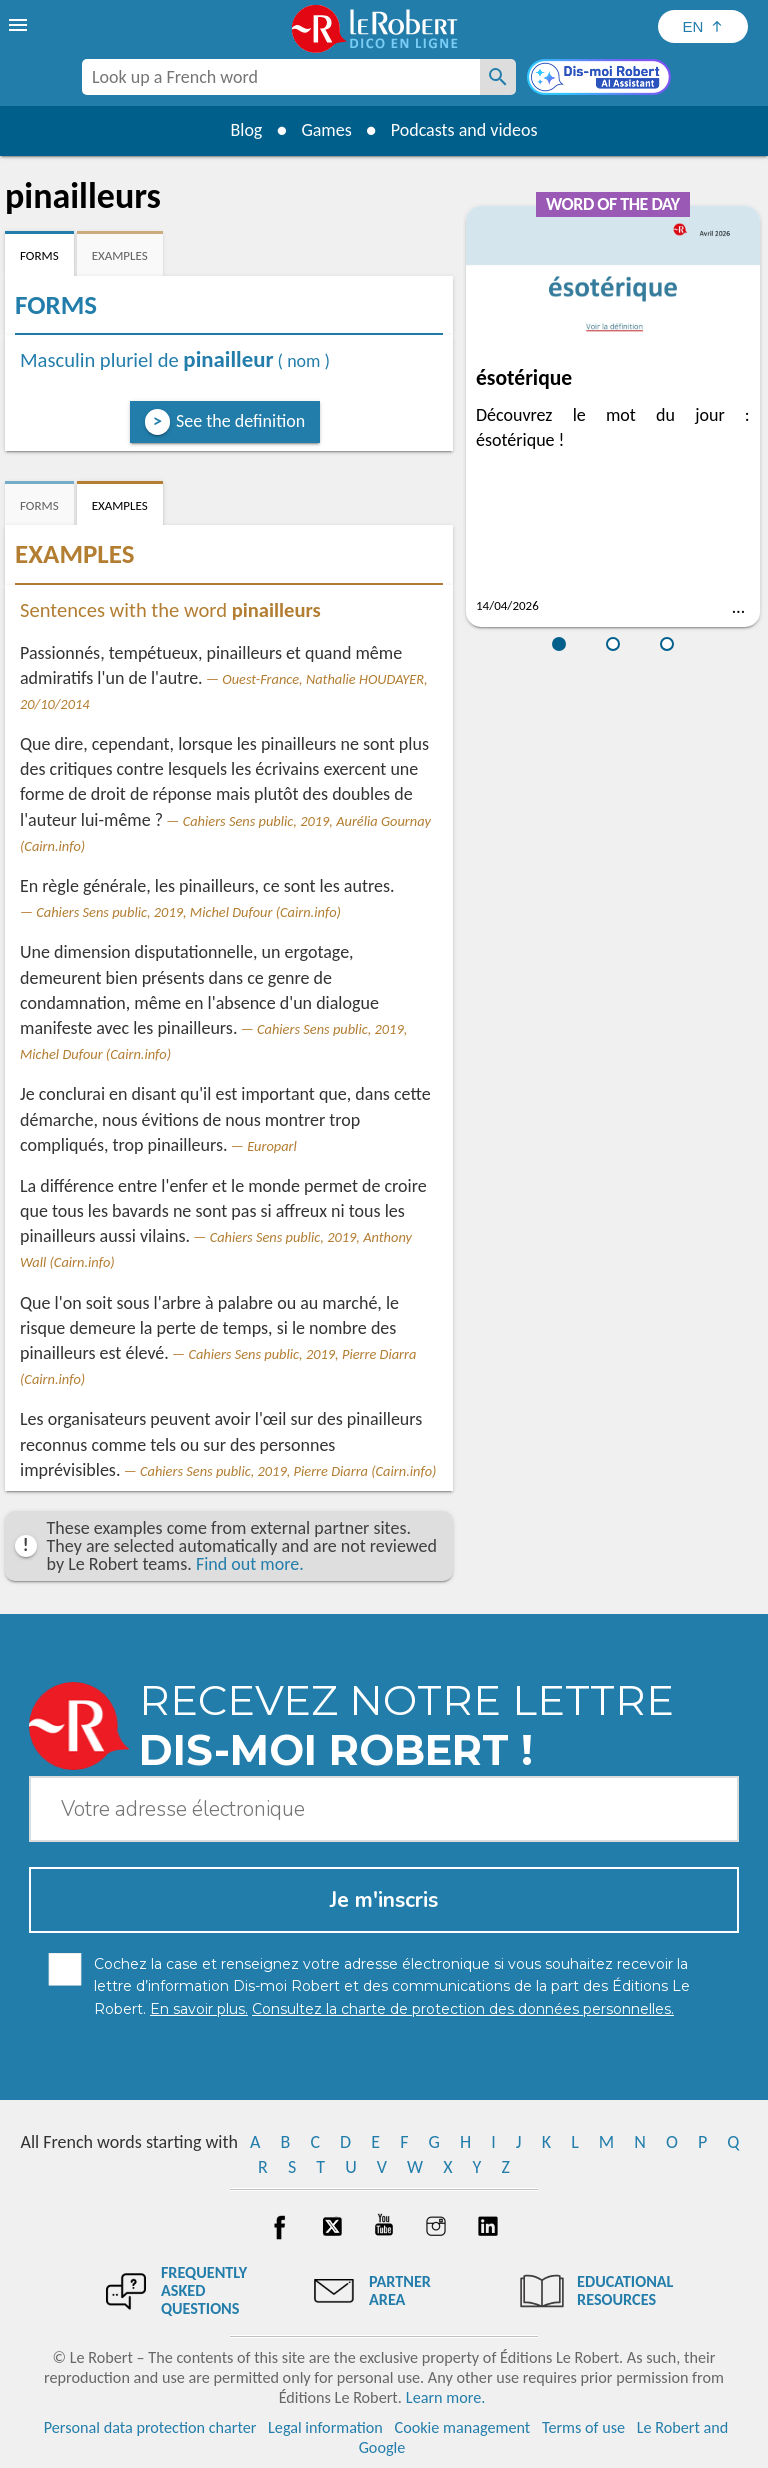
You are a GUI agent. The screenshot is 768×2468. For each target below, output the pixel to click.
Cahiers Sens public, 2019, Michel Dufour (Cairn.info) (188, 912)
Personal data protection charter (150, 2427)
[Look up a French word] (498, 77)
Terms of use (583, 2427)
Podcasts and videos (464, 130)
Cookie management (463, 2427)
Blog (246, 130)
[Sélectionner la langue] (703, 26)
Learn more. (445, 2397)
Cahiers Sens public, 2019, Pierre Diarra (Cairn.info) (288, 1471)
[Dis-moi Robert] (601, 79)
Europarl (272, 1146)
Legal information (325, 2427)
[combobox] (281, 77)
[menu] (20, 25)
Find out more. (250, 1564)
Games (326, 130)
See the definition (240, 421)
